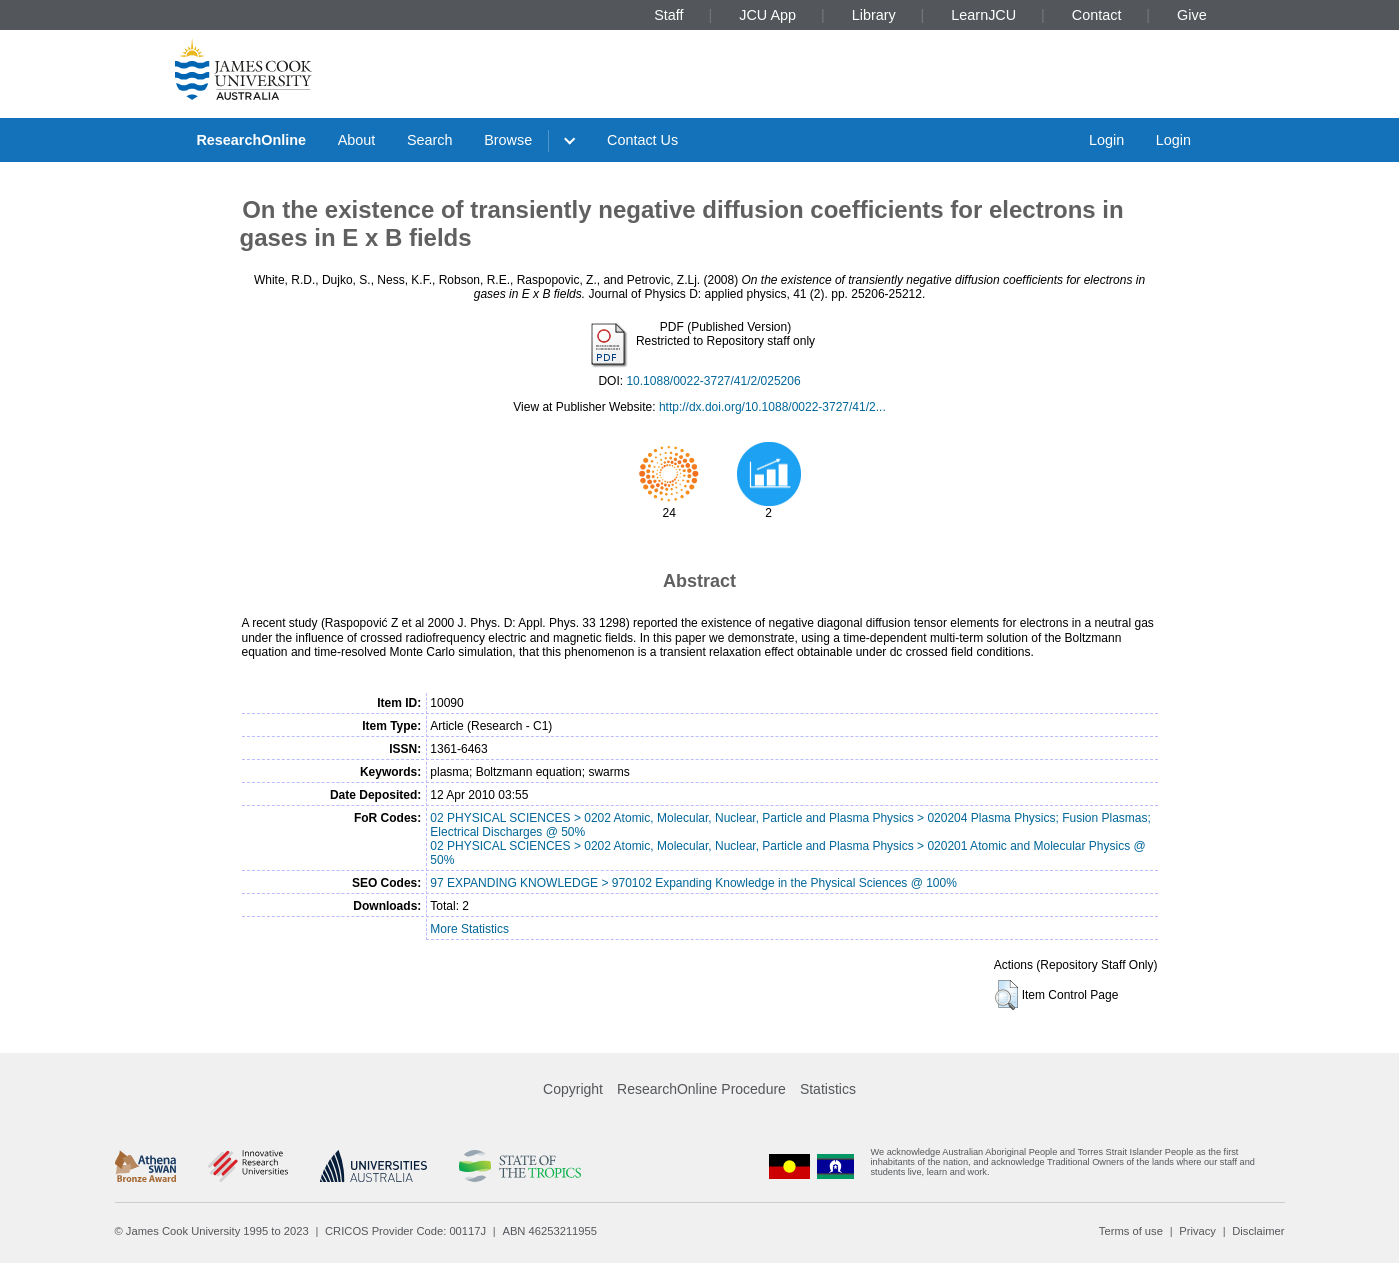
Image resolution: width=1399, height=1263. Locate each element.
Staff (668, 15)
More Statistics (469, 929)
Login (1106, 140)
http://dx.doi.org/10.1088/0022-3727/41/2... (772, 407)
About (357, 140)
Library (874, 15)
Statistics (828, 1089)
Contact (1097, 15)
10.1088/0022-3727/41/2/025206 (713, 381)
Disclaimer (1258, 1231)
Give (1192, 15)
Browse (508, 140)
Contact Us (642, 140)
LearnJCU (983, 15)
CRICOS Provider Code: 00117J (405, 1231)
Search (430, 140)
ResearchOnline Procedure (701, 1089)
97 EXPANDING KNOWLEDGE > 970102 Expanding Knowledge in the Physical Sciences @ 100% (693, 883)
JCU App (767, 15)
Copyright (573, 1089)
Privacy (1197, 1231)
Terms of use (1131, 1231)
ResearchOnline (251, 140)
